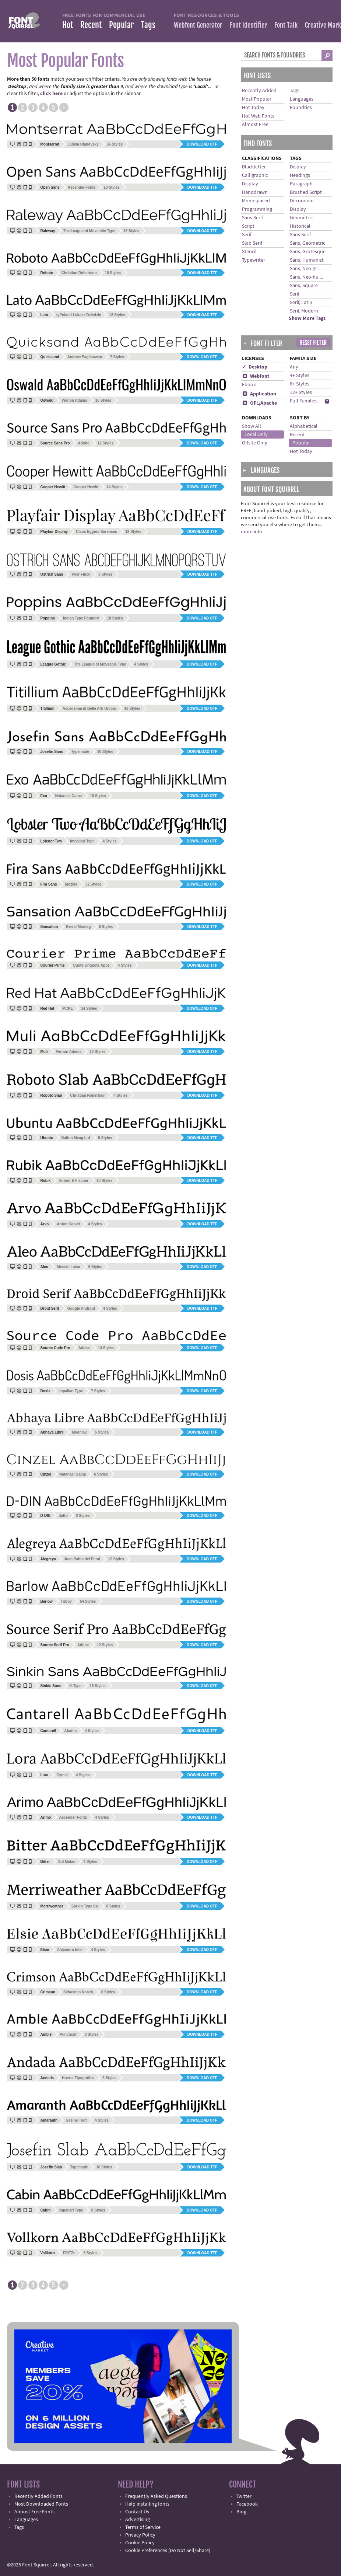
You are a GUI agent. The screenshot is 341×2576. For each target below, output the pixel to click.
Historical (300, 226)
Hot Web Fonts (258, 116)
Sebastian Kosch (78, 1992)
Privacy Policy (140, 2535)
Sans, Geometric (307, 243)
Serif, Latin (301, 302)
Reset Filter (313, 342)
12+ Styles (301, 392)
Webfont (255, 376)
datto (63, 1516)
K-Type (75, 1686)
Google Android (81, 1308)
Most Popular (256, 99)
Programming (257, 209)
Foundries (301, 107)
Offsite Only (254, 443)
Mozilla (71, 884)
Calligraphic (255, 175)
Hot (67, 25)
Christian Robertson (79, 273)
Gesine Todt (76, 2120)
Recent (91, 25)
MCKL (67, 1008)
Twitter (244, 2496)
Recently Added (259, 90)
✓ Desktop (254, 367)
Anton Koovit (68, 1224)
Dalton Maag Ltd (75, 1138)
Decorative (301, 201)
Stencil (249, 251)
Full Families (303, 401)
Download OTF (202, 144)
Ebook (249, 384)
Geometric (301, 217)
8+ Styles (299, 384)
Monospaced (256, 201)
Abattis (70, 1731)
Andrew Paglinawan (84, 357)
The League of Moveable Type (89, 231)
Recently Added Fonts (38, 2496)
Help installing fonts (147, 2504)
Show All (251, 426)
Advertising (137, 2519)
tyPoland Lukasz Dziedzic (78, 315)
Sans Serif (252, 217)
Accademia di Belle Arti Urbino (89, 708)
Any (294, 367)
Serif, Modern (304, 311)
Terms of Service (143, 2527)
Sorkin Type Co (84, 1906)
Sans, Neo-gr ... (305, 268)
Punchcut (68, 2034)
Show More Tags (307, 318)
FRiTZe (69, 2253)
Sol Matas (66, 1862)
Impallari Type (82, 841)
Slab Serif (252, 243)
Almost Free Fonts (34, 2512)
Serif (247, 234)
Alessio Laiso (68, 1267)
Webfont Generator (198, 25)
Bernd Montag (78, 927)
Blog (241, 2512)
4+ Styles (299, 375)
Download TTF (202, 187)
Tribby (66, 1601)
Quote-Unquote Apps (91, 965)
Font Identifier (248, 25)
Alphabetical (303, 426)
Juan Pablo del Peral (82, 1559)
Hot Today (253, 107)
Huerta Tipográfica (78, 2078)
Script (248, 226)
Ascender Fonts (82, 187)
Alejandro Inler (70, 1950)
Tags (148, 25)
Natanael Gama (68, 796)
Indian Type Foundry (81, 618)
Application (259, 394)
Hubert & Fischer (73, 1181)
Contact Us (137, 2512)
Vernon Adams (74, 400)
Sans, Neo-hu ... (306, 277)
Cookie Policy (140, 2543)
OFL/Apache (259, 403)
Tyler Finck (80, 574)
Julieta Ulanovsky (82, 144)
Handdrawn (255, 192)
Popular (121, 25)
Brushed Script (306, 192)
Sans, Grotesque (308, 251)
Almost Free (255, 124)
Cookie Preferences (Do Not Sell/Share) (167, 2550)
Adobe (83, 443)
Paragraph (301, 184)
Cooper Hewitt (85, 487)
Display (250, 184)
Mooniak (79, 1432)
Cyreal (62, 1775)
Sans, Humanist (307, 260)
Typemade (80, 752)
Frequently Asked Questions (156, 2496)
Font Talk (286, 25)
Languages (301, 99)
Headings (300, 175)
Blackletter (254, 167)
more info (251, 531)
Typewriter (253, 260)
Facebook (247, 2504)
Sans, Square (304, 285)
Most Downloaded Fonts (41, 2504)
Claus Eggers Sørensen (96, 532)
